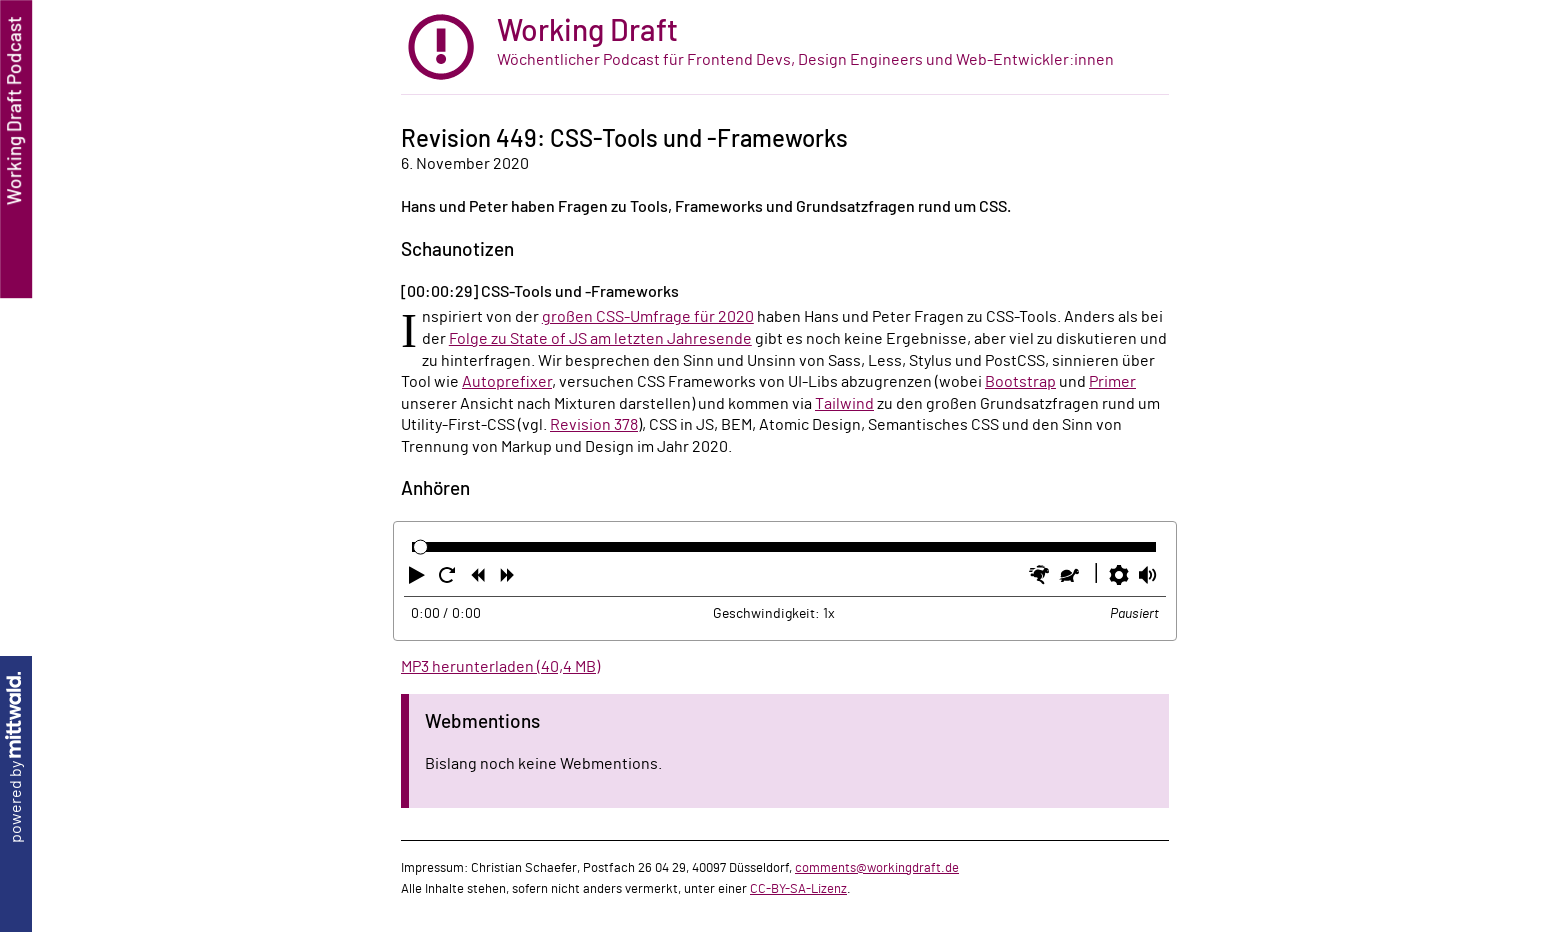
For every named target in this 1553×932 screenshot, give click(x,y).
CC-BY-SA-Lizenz (798, 889)
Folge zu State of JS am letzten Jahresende (600, 339)
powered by (16, 757)
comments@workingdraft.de (877, 868)
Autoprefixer (507, 382)
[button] (419, 579)
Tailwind (844, 404)
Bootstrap (1020, 382)
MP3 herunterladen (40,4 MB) (500, 667)
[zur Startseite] (785, 47)
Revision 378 (594, 425)
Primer (1112, 382)
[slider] (420, 547)
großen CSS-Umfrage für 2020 (648, 317)
